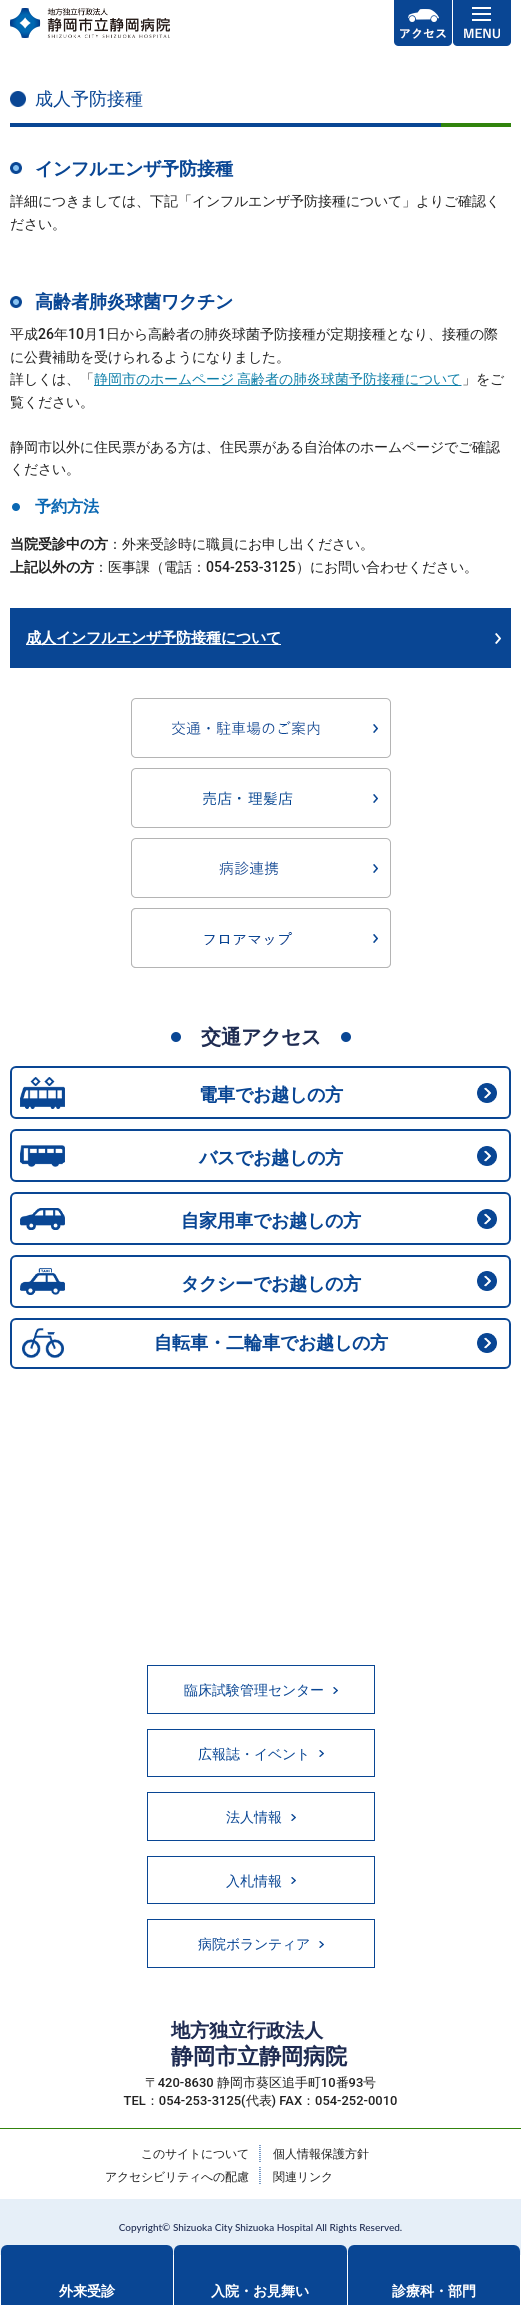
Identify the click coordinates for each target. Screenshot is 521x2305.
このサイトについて (195, 2154)
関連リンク (303, 2177)
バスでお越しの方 (271, 1157)
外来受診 (87, 2291)
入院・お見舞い (260, 2291)
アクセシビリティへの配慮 (177, 2177)
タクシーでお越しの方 (271, 1283)
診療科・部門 (434, 2291)
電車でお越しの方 (271, 1094)
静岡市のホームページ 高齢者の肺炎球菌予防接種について (278, 379)
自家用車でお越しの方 (271, 1220)
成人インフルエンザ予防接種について (153, 638)
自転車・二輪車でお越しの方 (271, 1342)
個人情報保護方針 (321, 2154)
